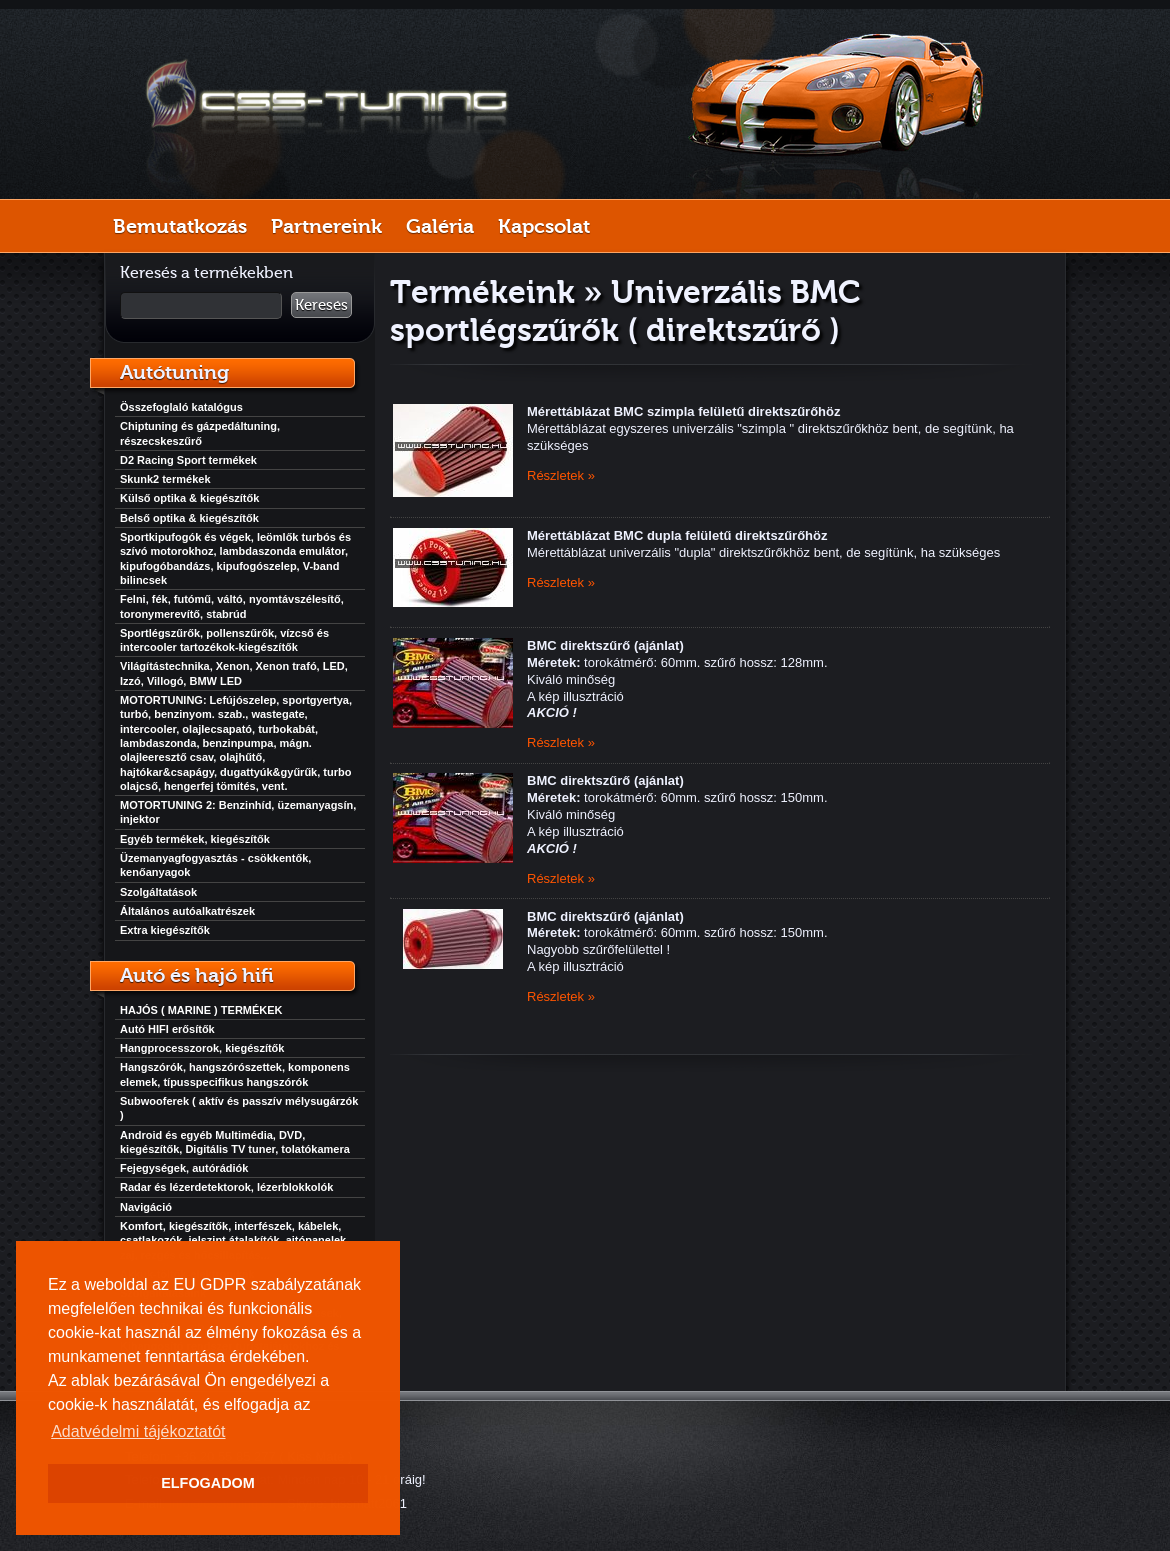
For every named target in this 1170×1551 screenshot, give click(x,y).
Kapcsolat (544, 226)
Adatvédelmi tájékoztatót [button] (138, 1431)
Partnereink (326, 226)
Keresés (321, 305)
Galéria (440, 226)
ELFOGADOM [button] (208, 1483)
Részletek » (561, 475)
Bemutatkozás (180, 226)
